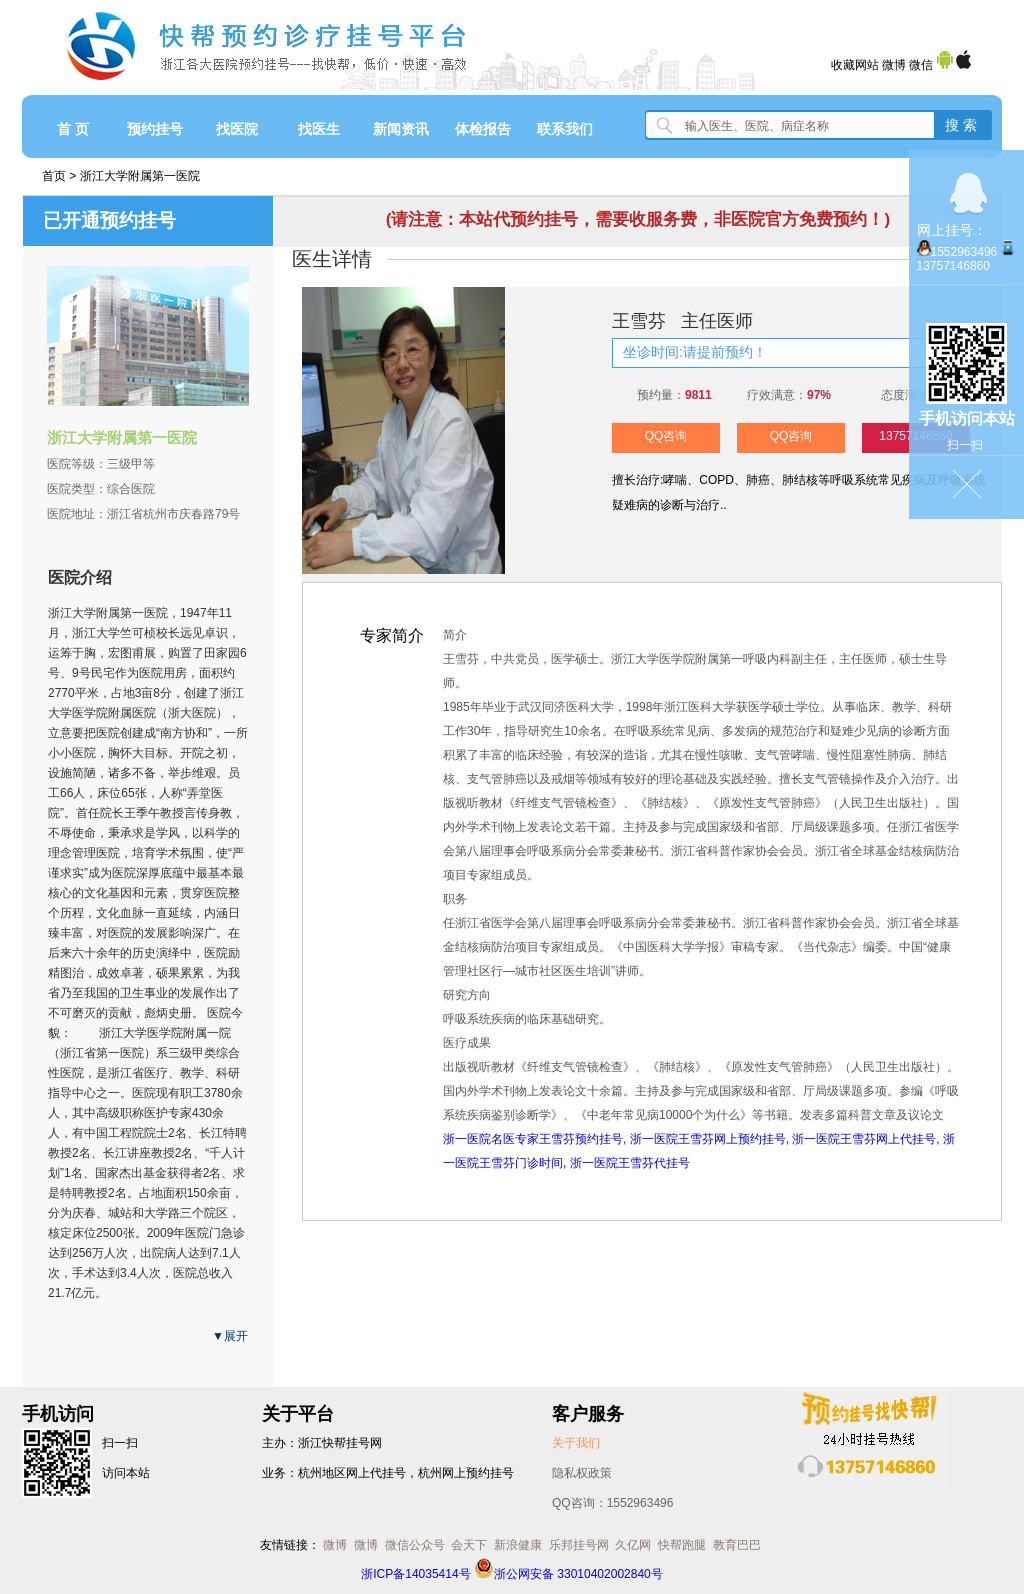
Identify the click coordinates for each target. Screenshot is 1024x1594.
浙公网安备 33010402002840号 (568, 1574)
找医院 (237, 129)
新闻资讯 (401, 129)
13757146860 (953, 266)
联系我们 (565, 129)
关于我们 (576, 1443)
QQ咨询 (666, 436)
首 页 (73, 129)
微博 (894, 65)
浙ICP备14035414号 (415, 1574)
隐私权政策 (582, 1473)
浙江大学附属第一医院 (140, 176)
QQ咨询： (612, 1503)
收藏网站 (855, 65)
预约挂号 (155, 129)
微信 (921, 65)
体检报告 (483, 129)
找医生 (319, 129)
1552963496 (964, 252)
